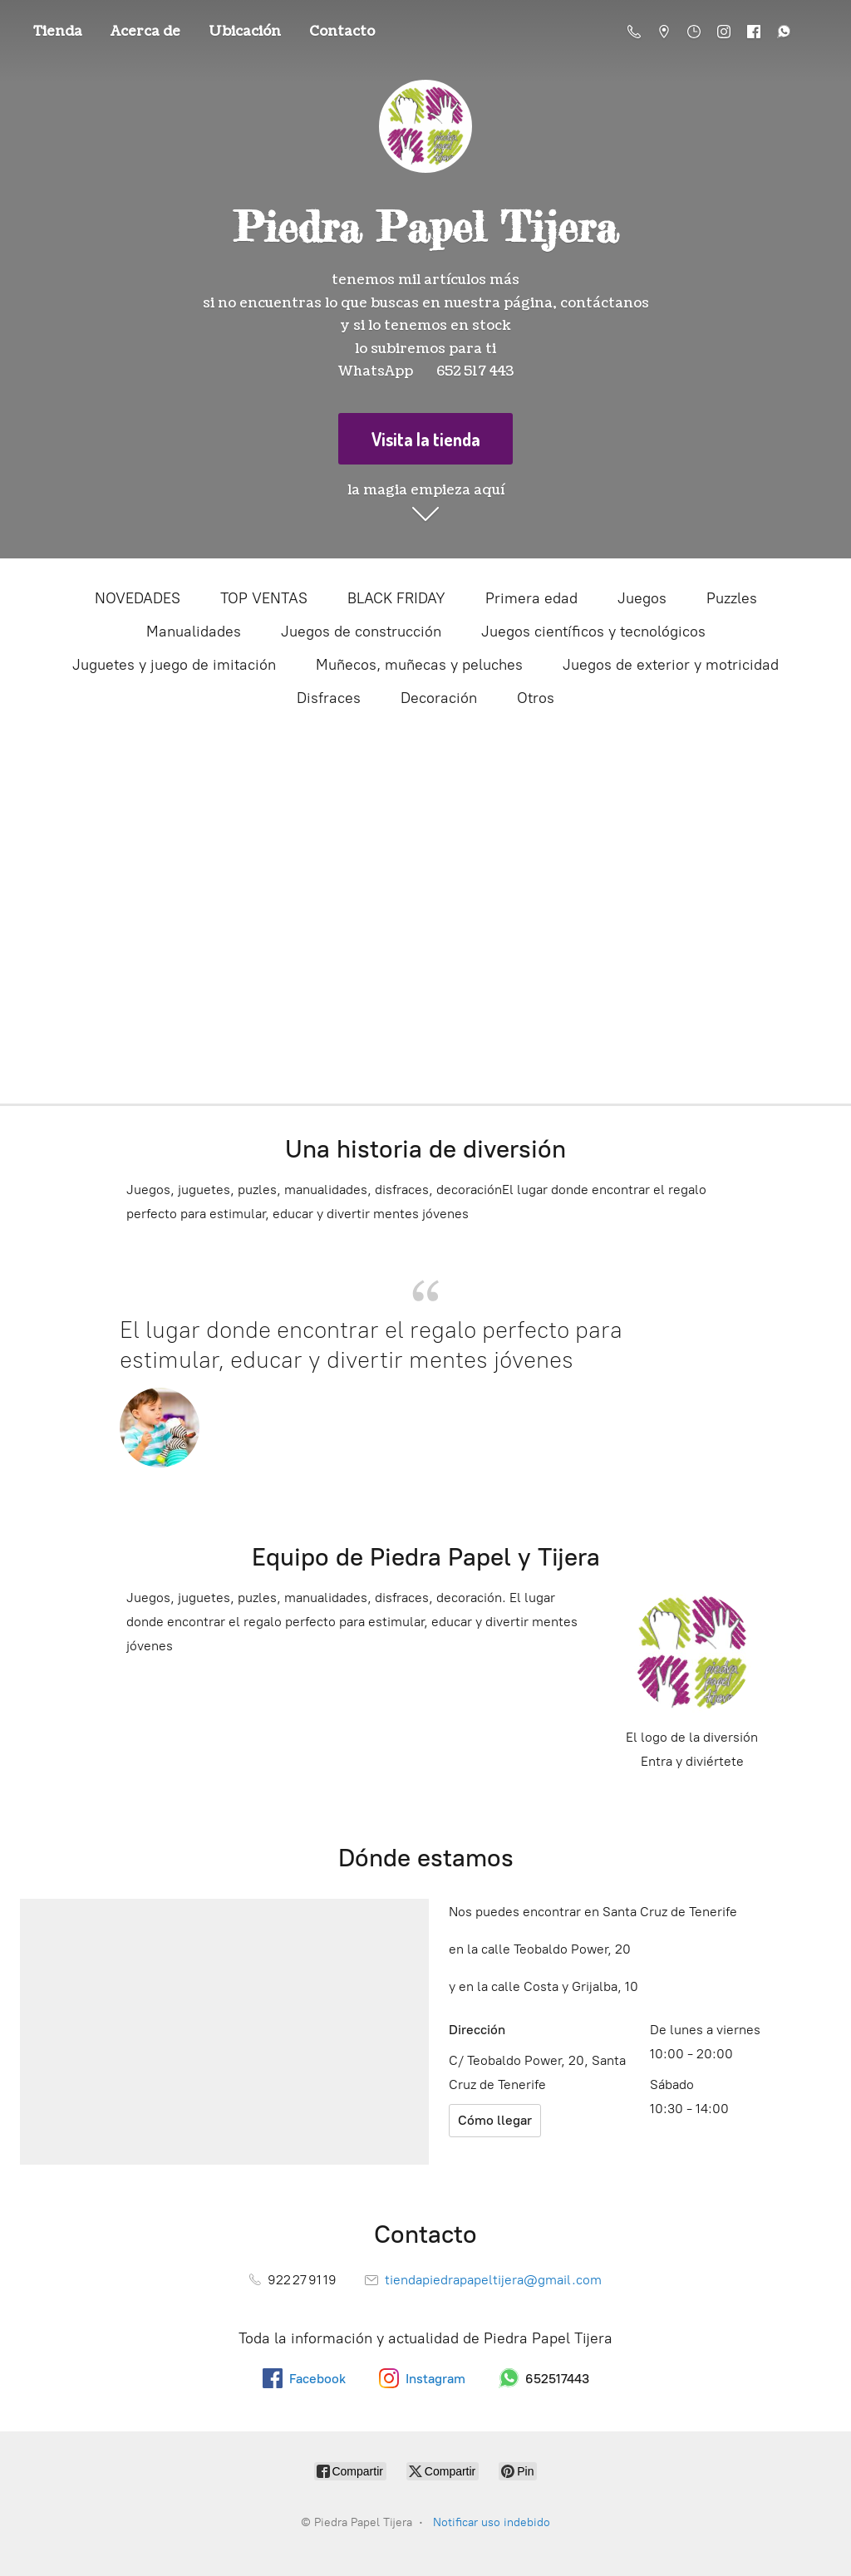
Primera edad (531, 598)
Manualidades (193, 631)
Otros (535, 698)
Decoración (439, 698)
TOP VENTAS (263, 598)
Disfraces (329, 698)
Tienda (57, 31)
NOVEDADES (137, 598)
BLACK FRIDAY (396, 598)
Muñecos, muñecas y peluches (419, 665)
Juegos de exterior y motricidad (671, 665)
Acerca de (145, 31)
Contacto (342, 31)
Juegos (642, 598)
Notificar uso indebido (491, 2522)
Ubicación (245, 31)
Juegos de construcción (361, 631)
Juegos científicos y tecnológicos (593, 631)
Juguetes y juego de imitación (174, 665)
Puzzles (731, 598)
